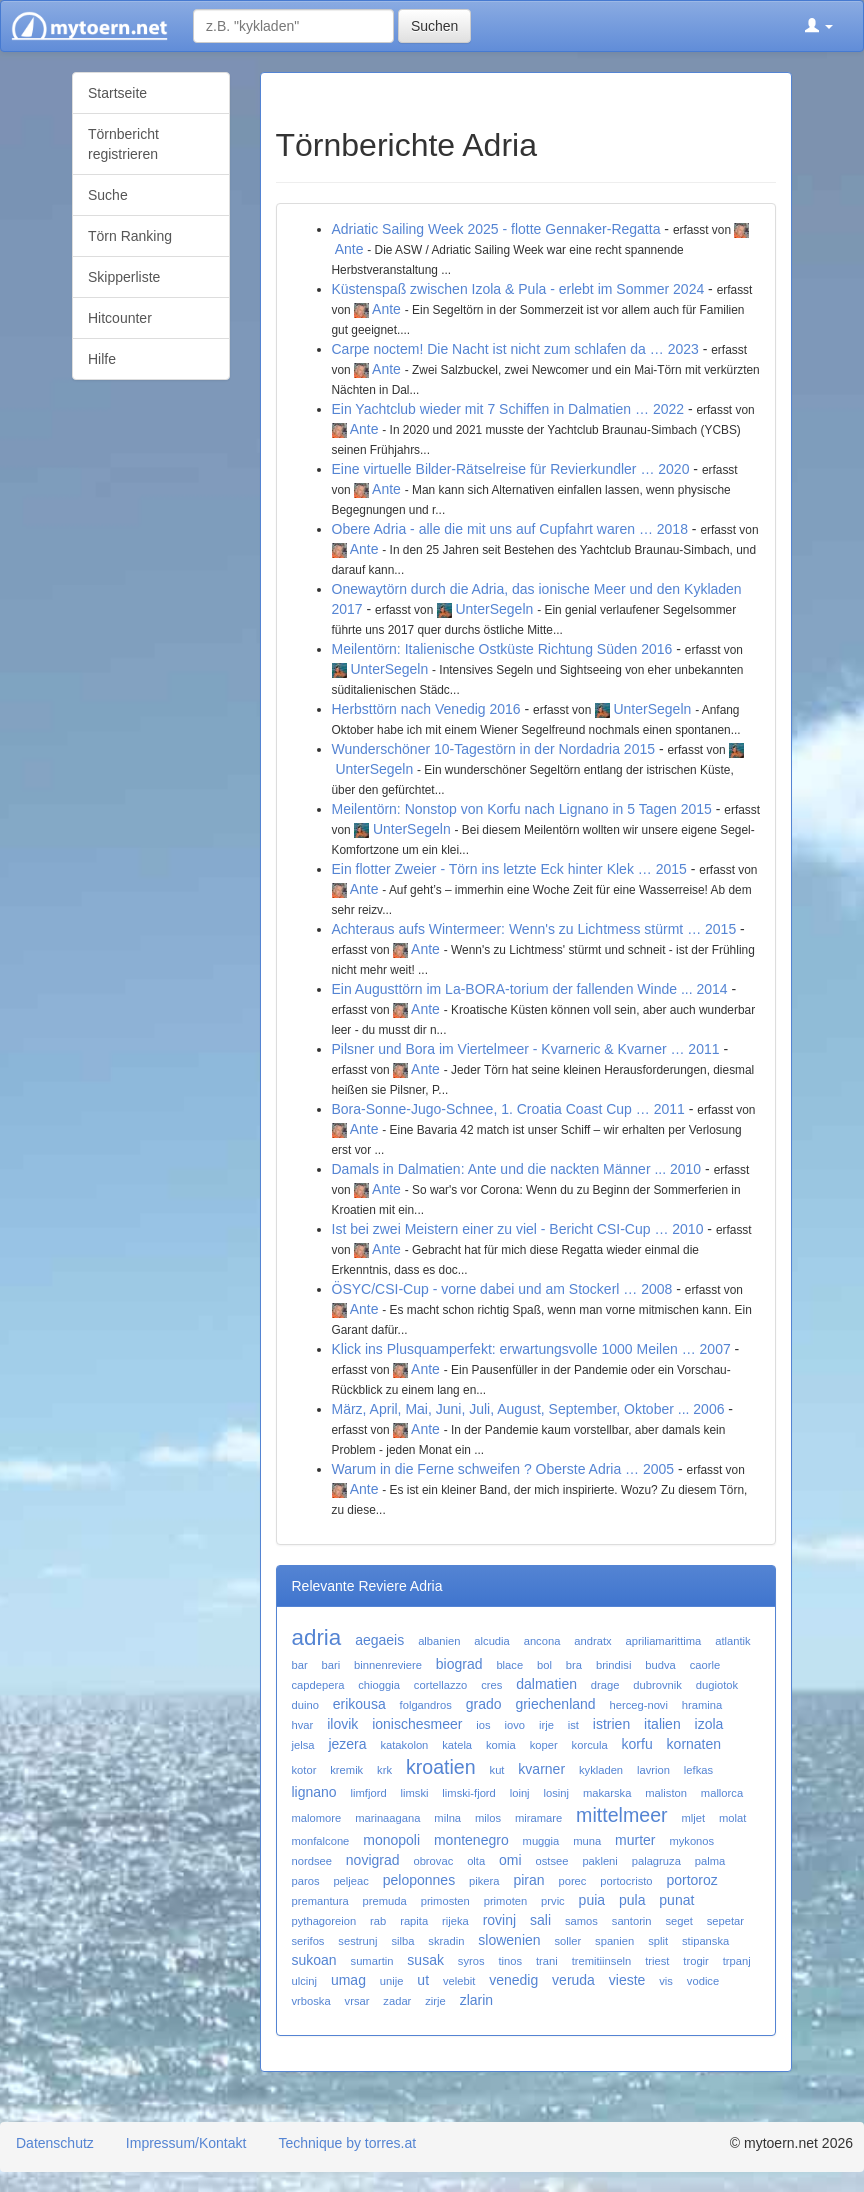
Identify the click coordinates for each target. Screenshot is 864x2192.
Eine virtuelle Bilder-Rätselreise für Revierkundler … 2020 (511, 469)
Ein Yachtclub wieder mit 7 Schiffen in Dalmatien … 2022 (508, 409)
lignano (314, 1792)
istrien (611, 1724)
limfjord (369, 1793)
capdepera (318, 1685)
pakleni (599, 1861)
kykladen (601, 1770)
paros (306, 1881)
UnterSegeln (494, 609)
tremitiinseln (602, 1961)
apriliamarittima (664, 1641)
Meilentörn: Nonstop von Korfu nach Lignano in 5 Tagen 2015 (522, 809)
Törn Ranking (130, 236)
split (658, 1941)
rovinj (499, 1920)
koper (544, 1745)
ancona (542, 1641)
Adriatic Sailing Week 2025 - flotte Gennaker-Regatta (496, 229)
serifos (308, 1941)
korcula (590, 1745)
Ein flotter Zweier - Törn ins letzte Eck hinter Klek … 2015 (509, 869)
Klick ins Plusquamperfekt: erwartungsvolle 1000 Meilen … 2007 (531, 1349)
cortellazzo (440, 1685)
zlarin (476, 2000)
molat (732, 1818)
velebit (459, 1981)
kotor (304, 1770)
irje (546, 1725)
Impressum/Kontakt (186, 2143)
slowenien (509, 1940)
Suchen (434, 26)
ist (573, 1725)
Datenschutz (55, 2143)
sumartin (372, 1961)
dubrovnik (657, 1685)
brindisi (613, 1665)
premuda (385, 1901)
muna (587, 1841)
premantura (320, 1901)
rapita (414, 1921)
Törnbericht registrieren (123, 144)
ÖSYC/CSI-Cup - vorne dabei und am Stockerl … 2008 (502, 1289)
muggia (541, 1841)
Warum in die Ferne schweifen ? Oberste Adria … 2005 (503, 1469)
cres (491, 1685)
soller (567, 1941)
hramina (702, 1705)
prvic (553, 1901)
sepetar (725, 1921)
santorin (632, 1921)
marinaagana (387, 1818)
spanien (614, 1941)
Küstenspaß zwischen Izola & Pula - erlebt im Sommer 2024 (518, 289)
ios (483, 1725)
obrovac (433, 1861)
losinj (557, 1793)
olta (476, 1861)
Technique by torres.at (347, 2143)
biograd (459, 1664)
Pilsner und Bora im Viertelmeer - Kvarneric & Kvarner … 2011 (526, 1049)
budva (660, 1665)
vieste (627, 1980)
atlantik (732, 1641)
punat (676, 1900)
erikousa (359, 1704)
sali (540, 1920)
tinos (510, 1961)
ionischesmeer (417, 1724)
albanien (439, 1641)
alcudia (491, 1641)
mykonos (691, 1841)
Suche (108, 195)
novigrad (373, 1860)
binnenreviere (388, 1665)
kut (497, 1770)
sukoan (314, 1960)
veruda (573, 1980)
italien (662, 1724)
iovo (515, 1725)
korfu (637, 1744)
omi (510, 1860)
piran (528, 1880)
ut (423, 1980)
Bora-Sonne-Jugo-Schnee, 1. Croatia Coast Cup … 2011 (508, 1109)
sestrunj (357, 1941)
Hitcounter (120, 318)
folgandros (426, 1705)
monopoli (391, 1840)
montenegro (471, 1840)
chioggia (379, 1685)
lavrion (653, 1770)
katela (457, 1745)
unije (392, 1981)
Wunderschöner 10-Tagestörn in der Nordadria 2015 (494, 749)
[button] (819, 26)
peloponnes (419, 1880)
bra (574, 1665)
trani (547, 1961)
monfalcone (321, 1841)
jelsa (303, 1745)
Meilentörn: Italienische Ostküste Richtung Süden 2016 (502, 649)
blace (509, 1665)
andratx (592, 1641)
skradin (446, 1941)
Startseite (117, 93)
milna (447, 1818)
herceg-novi (638, 1705)
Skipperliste (124, 277)
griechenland (555, 1704)
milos (488, 1818)
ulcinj (305, 1981)
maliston (666, 1793)
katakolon (404, 1745)
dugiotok (717, 1685)
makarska (607, 1793)
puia (592, 1900)
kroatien (441, 1767)
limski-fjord (468, 1793)
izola (709, 1724)
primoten (506, 1901)
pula (632, 1900)
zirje (435, 2001)
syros (471, 1961)
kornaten (694, 1744)
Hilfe (102, 359)
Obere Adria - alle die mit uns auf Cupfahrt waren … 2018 (510, 529)
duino (305, 1705)
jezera (347, 1744)
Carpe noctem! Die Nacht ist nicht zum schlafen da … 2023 (515, 349)
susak (425, 1960)
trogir (696, 1961)
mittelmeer (621, 1815)
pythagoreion (324, 1921)
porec (572, 1881)
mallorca (722, 1793)
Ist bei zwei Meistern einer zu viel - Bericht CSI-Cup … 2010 (518, 1229)
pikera (484, 1881)
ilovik (342, 1724)
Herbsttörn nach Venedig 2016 (426, 709)
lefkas (698, 1770)
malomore (317, 1818)
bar (300, 1665)
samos (581, 1921)
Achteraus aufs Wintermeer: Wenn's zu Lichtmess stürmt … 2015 (534, 929)
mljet (693, 1818)
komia (501, 1745)
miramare (538, 1818)
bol (544, 1665)
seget (678, 1921)
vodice (703, 1981)
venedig (513, 1980)
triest (657, 1961)
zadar (397, 2001)
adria (317, 1637)
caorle (705, 1665)
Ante (349, 249)
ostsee (552, 1861)
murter (635, 1840)
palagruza (656, 1861)
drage (605, 1685)
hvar (303, 1725)
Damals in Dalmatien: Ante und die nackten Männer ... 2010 (517, 1169)
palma (710, 1861)
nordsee (312, 1861)
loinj (520, 1793)
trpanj (737, 1961)
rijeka (455, 1921)
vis (666, 1981)
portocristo (626, 1881)
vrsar (357, 2001)
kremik (346, 1770)
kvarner (541, 1769)
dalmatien (546, 1684)
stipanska (705, 1941)
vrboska (311, 2001)
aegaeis (379, 1640)
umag (348, 1980)
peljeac (350, 1881)
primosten (445, 1901)
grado (484, 1704)
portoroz (691, 1880)
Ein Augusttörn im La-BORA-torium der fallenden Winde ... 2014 (530, 989)
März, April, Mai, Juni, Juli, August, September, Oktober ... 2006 (528, 1409)
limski (415, 1793)
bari (331, 1665)
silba (402, 1941)
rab (378, 1921)
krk (384, 1770)
